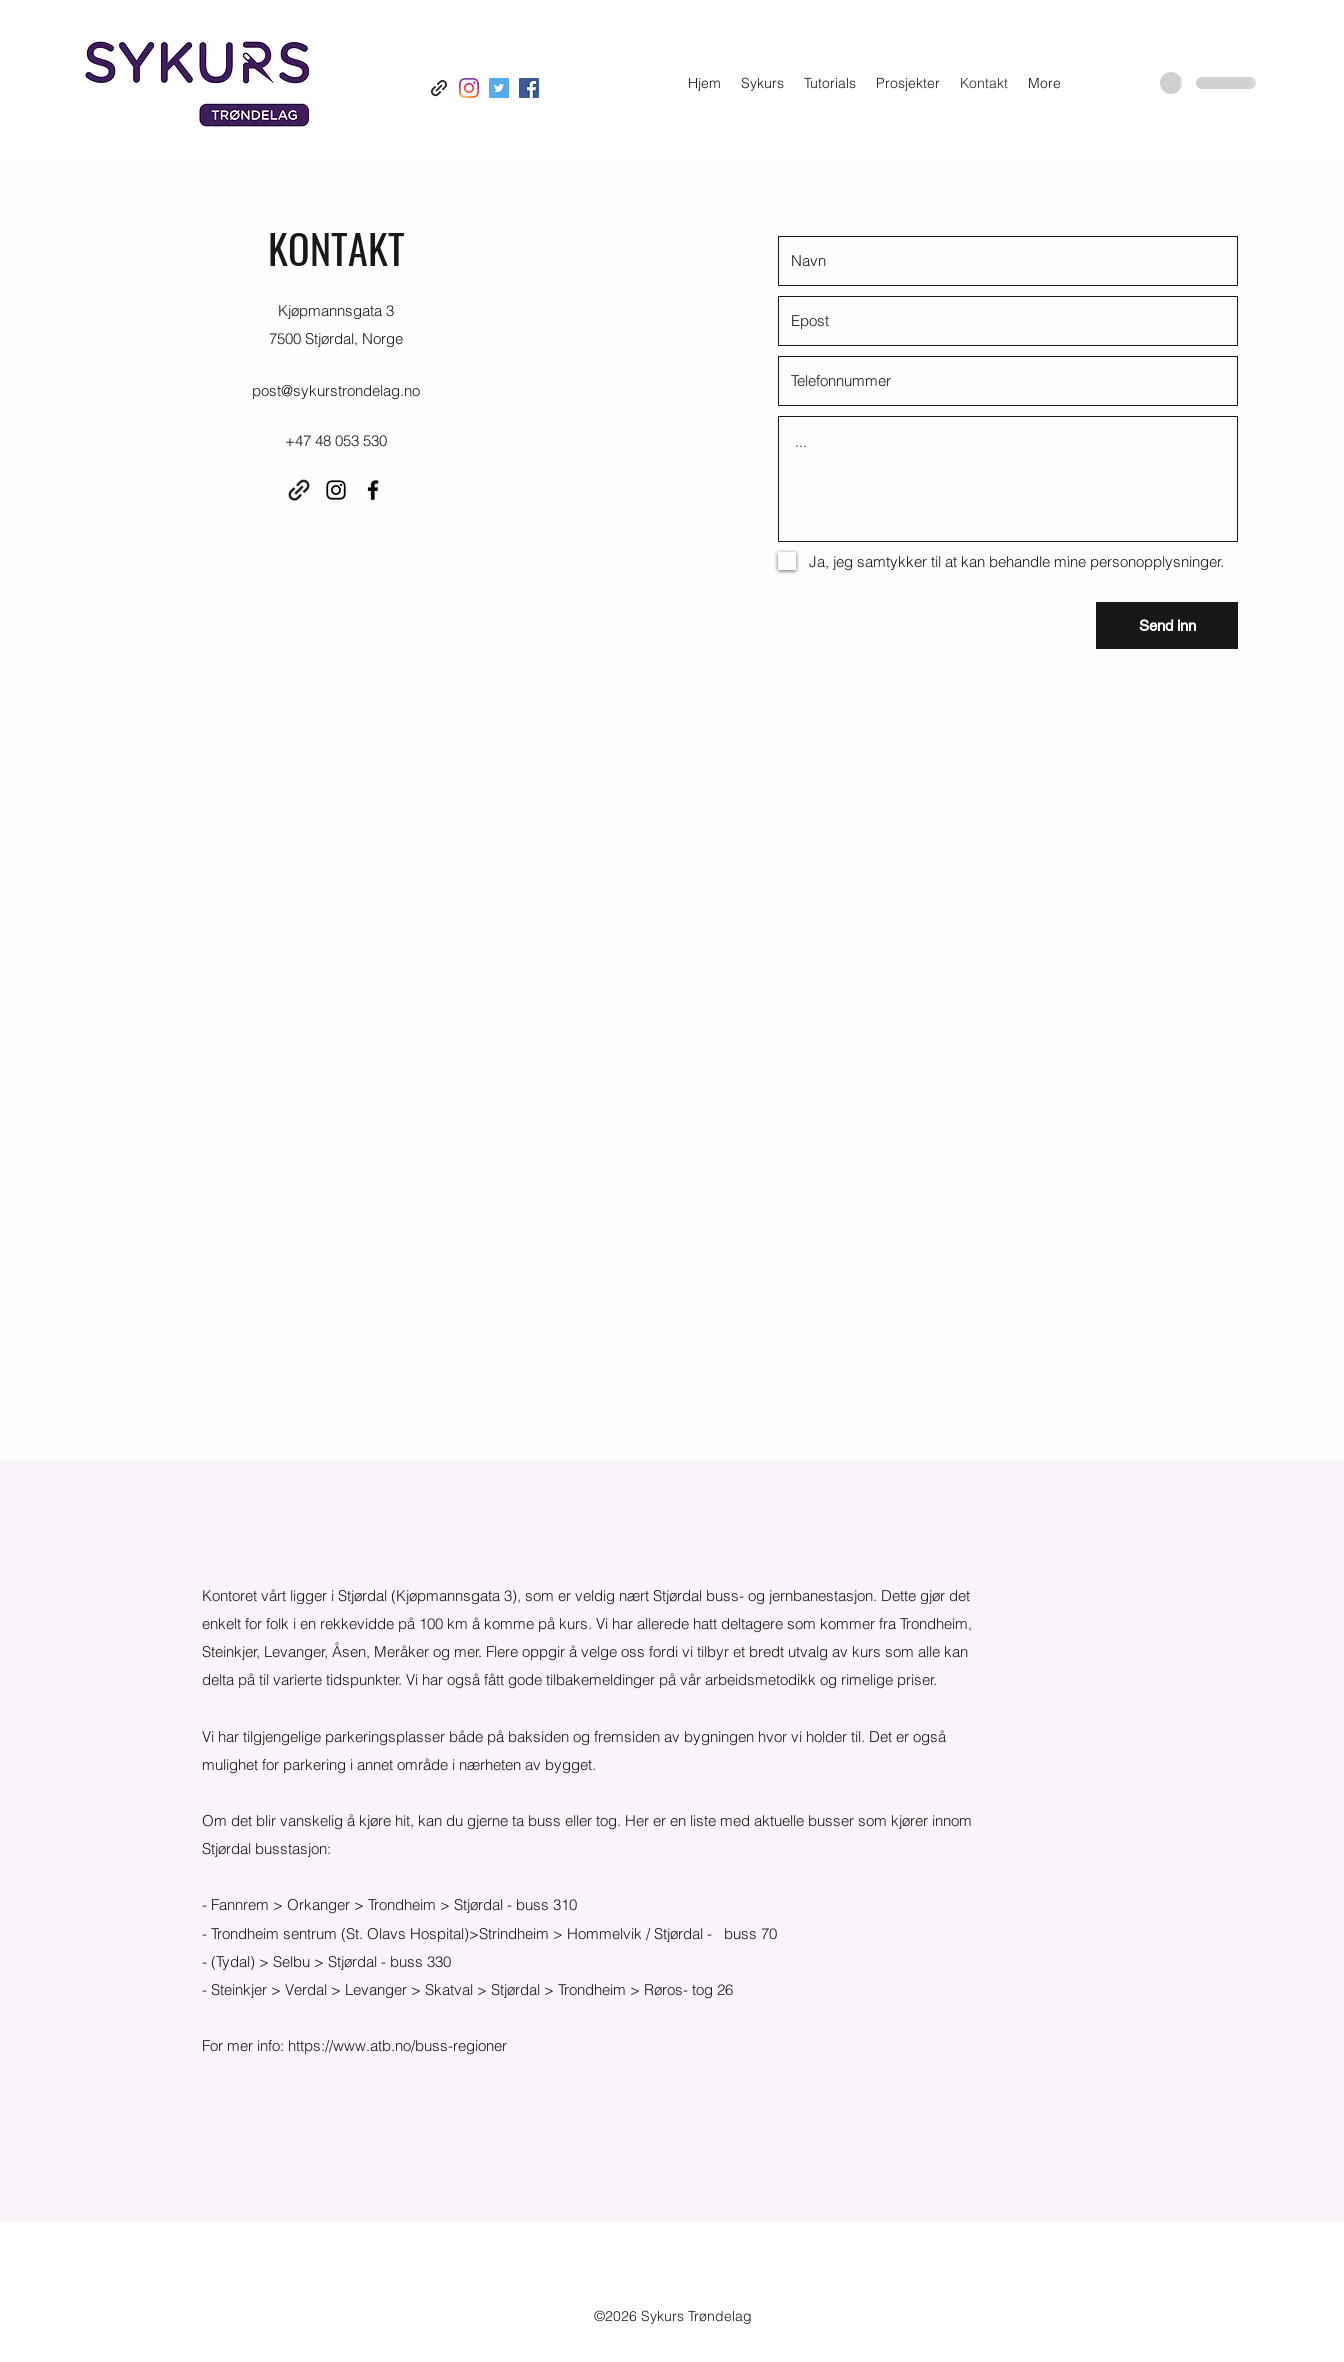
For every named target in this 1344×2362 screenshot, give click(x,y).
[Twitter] (499, 88)
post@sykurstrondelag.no (336, 390)
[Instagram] (469, 88)
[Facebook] (529, 88)
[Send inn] (1167, 625)
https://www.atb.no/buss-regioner (397, 2045)
